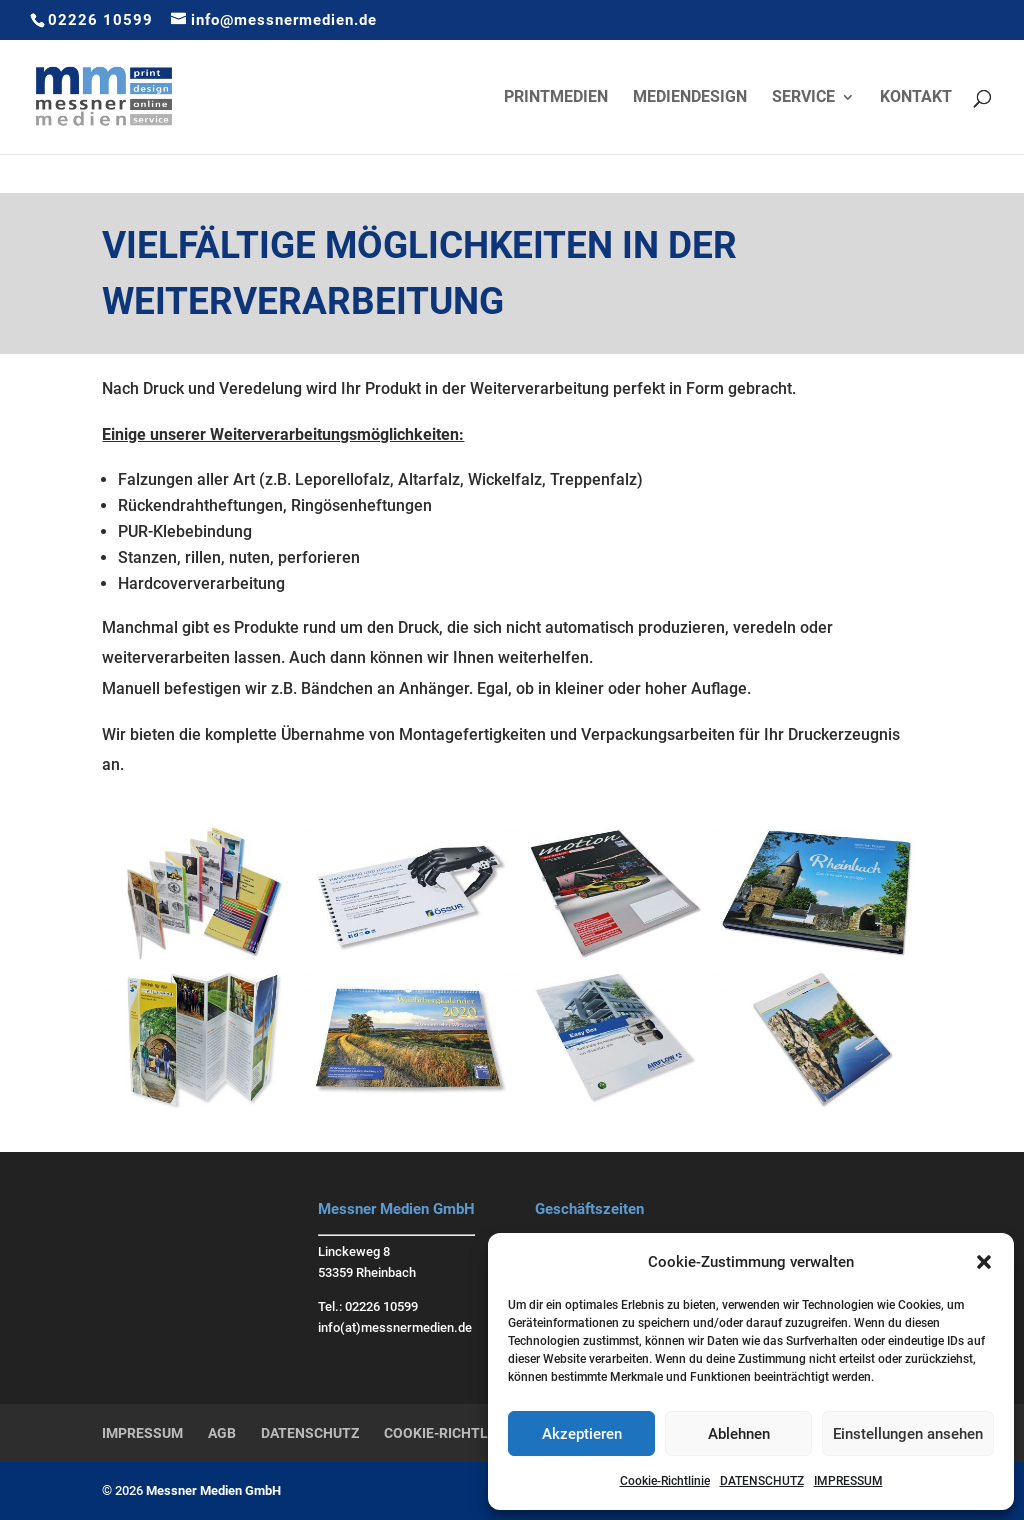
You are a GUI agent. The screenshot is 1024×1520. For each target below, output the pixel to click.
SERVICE (803, 98)
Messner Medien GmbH (213, 1490)
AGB (222, 1433)
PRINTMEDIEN (556, 98)
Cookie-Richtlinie (665, 1481)
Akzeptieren (582, 1434)
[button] (984, 1262)
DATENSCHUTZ (762, 1481)
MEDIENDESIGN (690, 98)
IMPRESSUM (848, 1481)
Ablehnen (739, 1434)
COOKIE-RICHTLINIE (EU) (464, 1433)
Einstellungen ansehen (908, 1434)
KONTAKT (916, 98)
